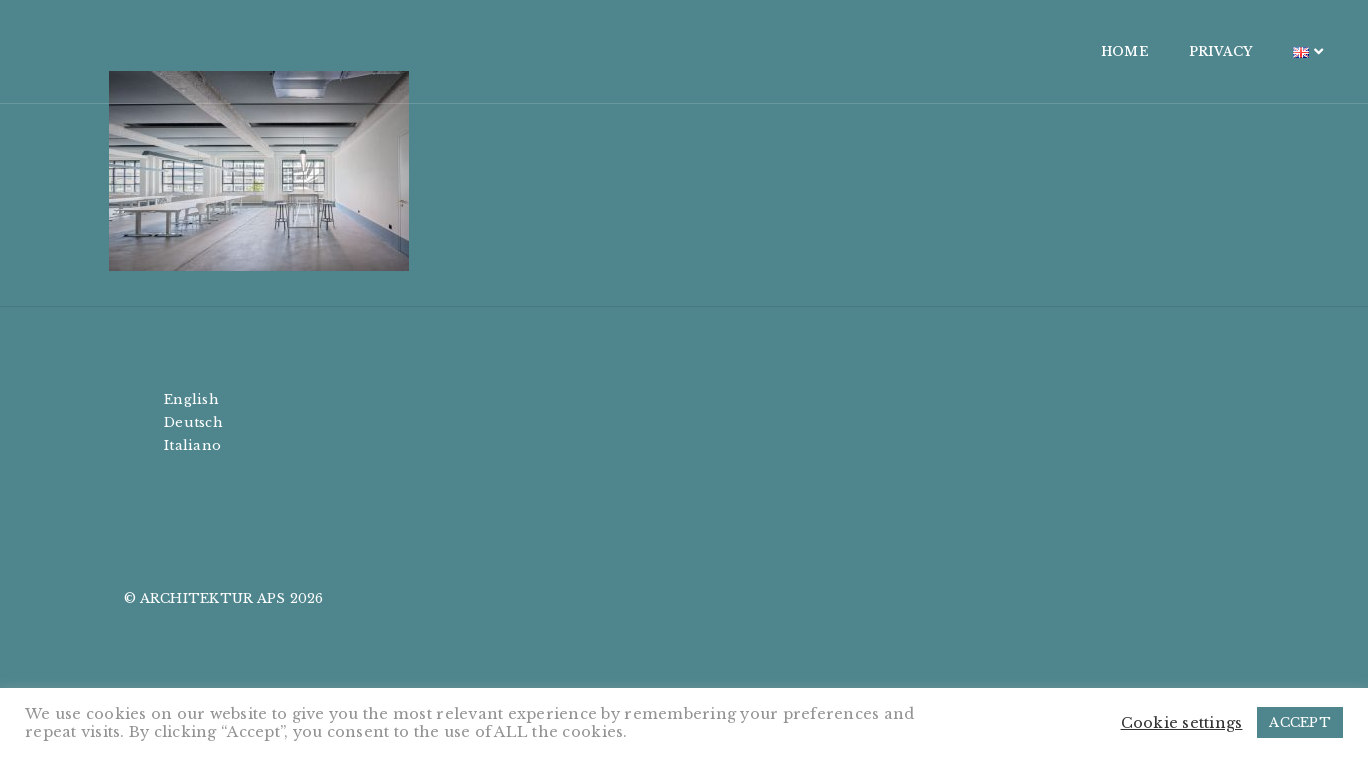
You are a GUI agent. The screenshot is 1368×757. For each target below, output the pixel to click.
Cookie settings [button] (1182, 723)
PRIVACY (1122, 51)
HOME (1026, 51)
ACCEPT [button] (1300, 722)
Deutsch (193, 422)
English (191, 399)
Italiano (192, 445)
